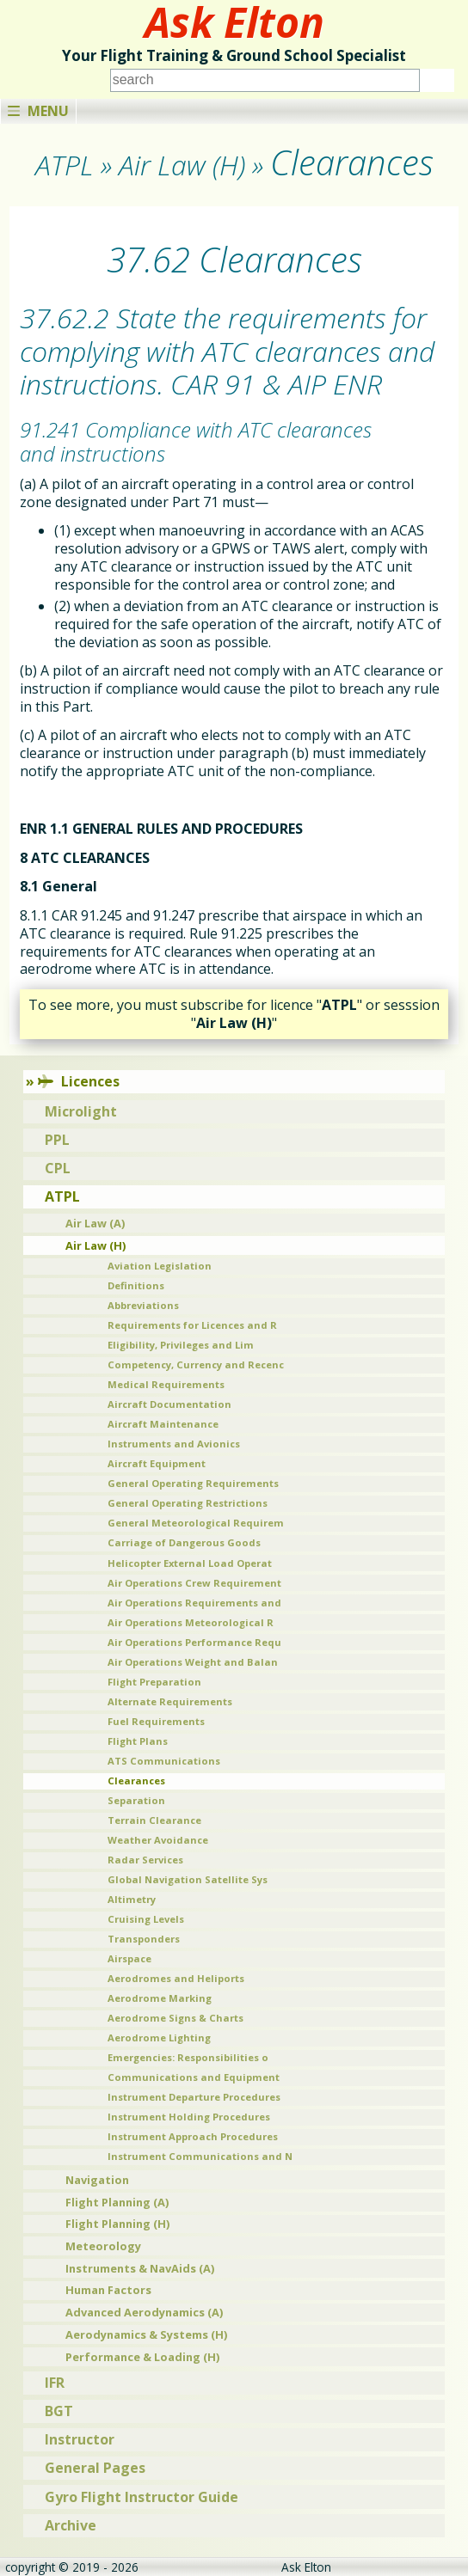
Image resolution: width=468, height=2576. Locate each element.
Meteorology (103, 2246)
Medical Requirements (166, 1384)
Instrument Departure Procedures (194, 2096)
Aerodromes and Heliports (176, 1978)
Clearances (136, 1780)
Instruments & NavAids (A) (139, 2268)
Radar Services (145, 1859)
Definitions (136, 1285)
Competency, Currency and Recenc (196, 1364)
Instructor (79, 2439)
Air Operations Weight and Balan (193, 1661)
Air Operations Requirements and (194, 1602)
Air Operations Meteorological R (191, 1622)
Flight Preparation (154, 1681)
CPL (58, 1168)
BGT (59, 2411)
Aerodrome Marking (160, 1998)
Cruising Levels (146, 1918)
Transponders (144, 1938)
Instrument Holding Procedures (189, 2116)
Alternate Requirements (170, 1701)
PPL (57, 1139)
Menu (38, 110)
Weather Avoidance (158, 1839)
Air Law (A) (95, 1223)
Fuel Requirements (156, 1721)
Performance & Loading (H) (142, 2357)
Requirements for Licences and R (192, 1325)
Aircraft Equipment (157, 1463)
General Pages (95, 2467)
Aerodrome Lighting (159, 2037)
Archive (70, 2525)
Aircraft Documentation (169, 1404)
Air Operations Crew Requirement (194, 1582)
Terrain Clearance (154, 1820)
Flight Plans (138, 1741)
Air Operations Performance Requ (194, 1642)
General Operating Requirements (193, 1483)
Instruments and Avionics (174, 1443)
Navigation (97, 2179)
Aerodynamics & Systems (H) (146, 2334)
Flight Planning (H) (117, 2223)
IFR (55, 2382)
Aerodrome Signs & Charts (175, 2017)
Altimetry (132, 1899)
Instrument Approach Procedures (193, 2136)
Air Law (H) (95, 1245)
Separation (136, 1800)
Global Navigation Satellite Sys (188, 1879)
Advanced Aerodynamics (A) (144, 2312)
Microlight (81, 1111)
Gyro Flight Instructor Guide (141, 2496)
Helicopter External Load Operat (190, 1563)
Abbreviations (143, 1305)
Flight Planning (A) (117, 2202)
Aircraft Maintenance (163, 1423)
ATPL (62, 1196)
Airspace (129, 1958)
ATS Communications (164, 1760)
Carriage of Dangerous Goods (184, 1542)
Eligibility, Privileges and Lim (181, 1344)
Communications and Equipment (194, 2077)
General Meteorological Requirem (196, 1522)
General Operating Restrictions (188, 1502)
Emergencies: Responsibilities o (188, 2057)
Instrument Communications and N (200, 2156)
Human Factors (108, 2290)
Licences (79, 1081)
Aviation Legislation (160, 1265)
